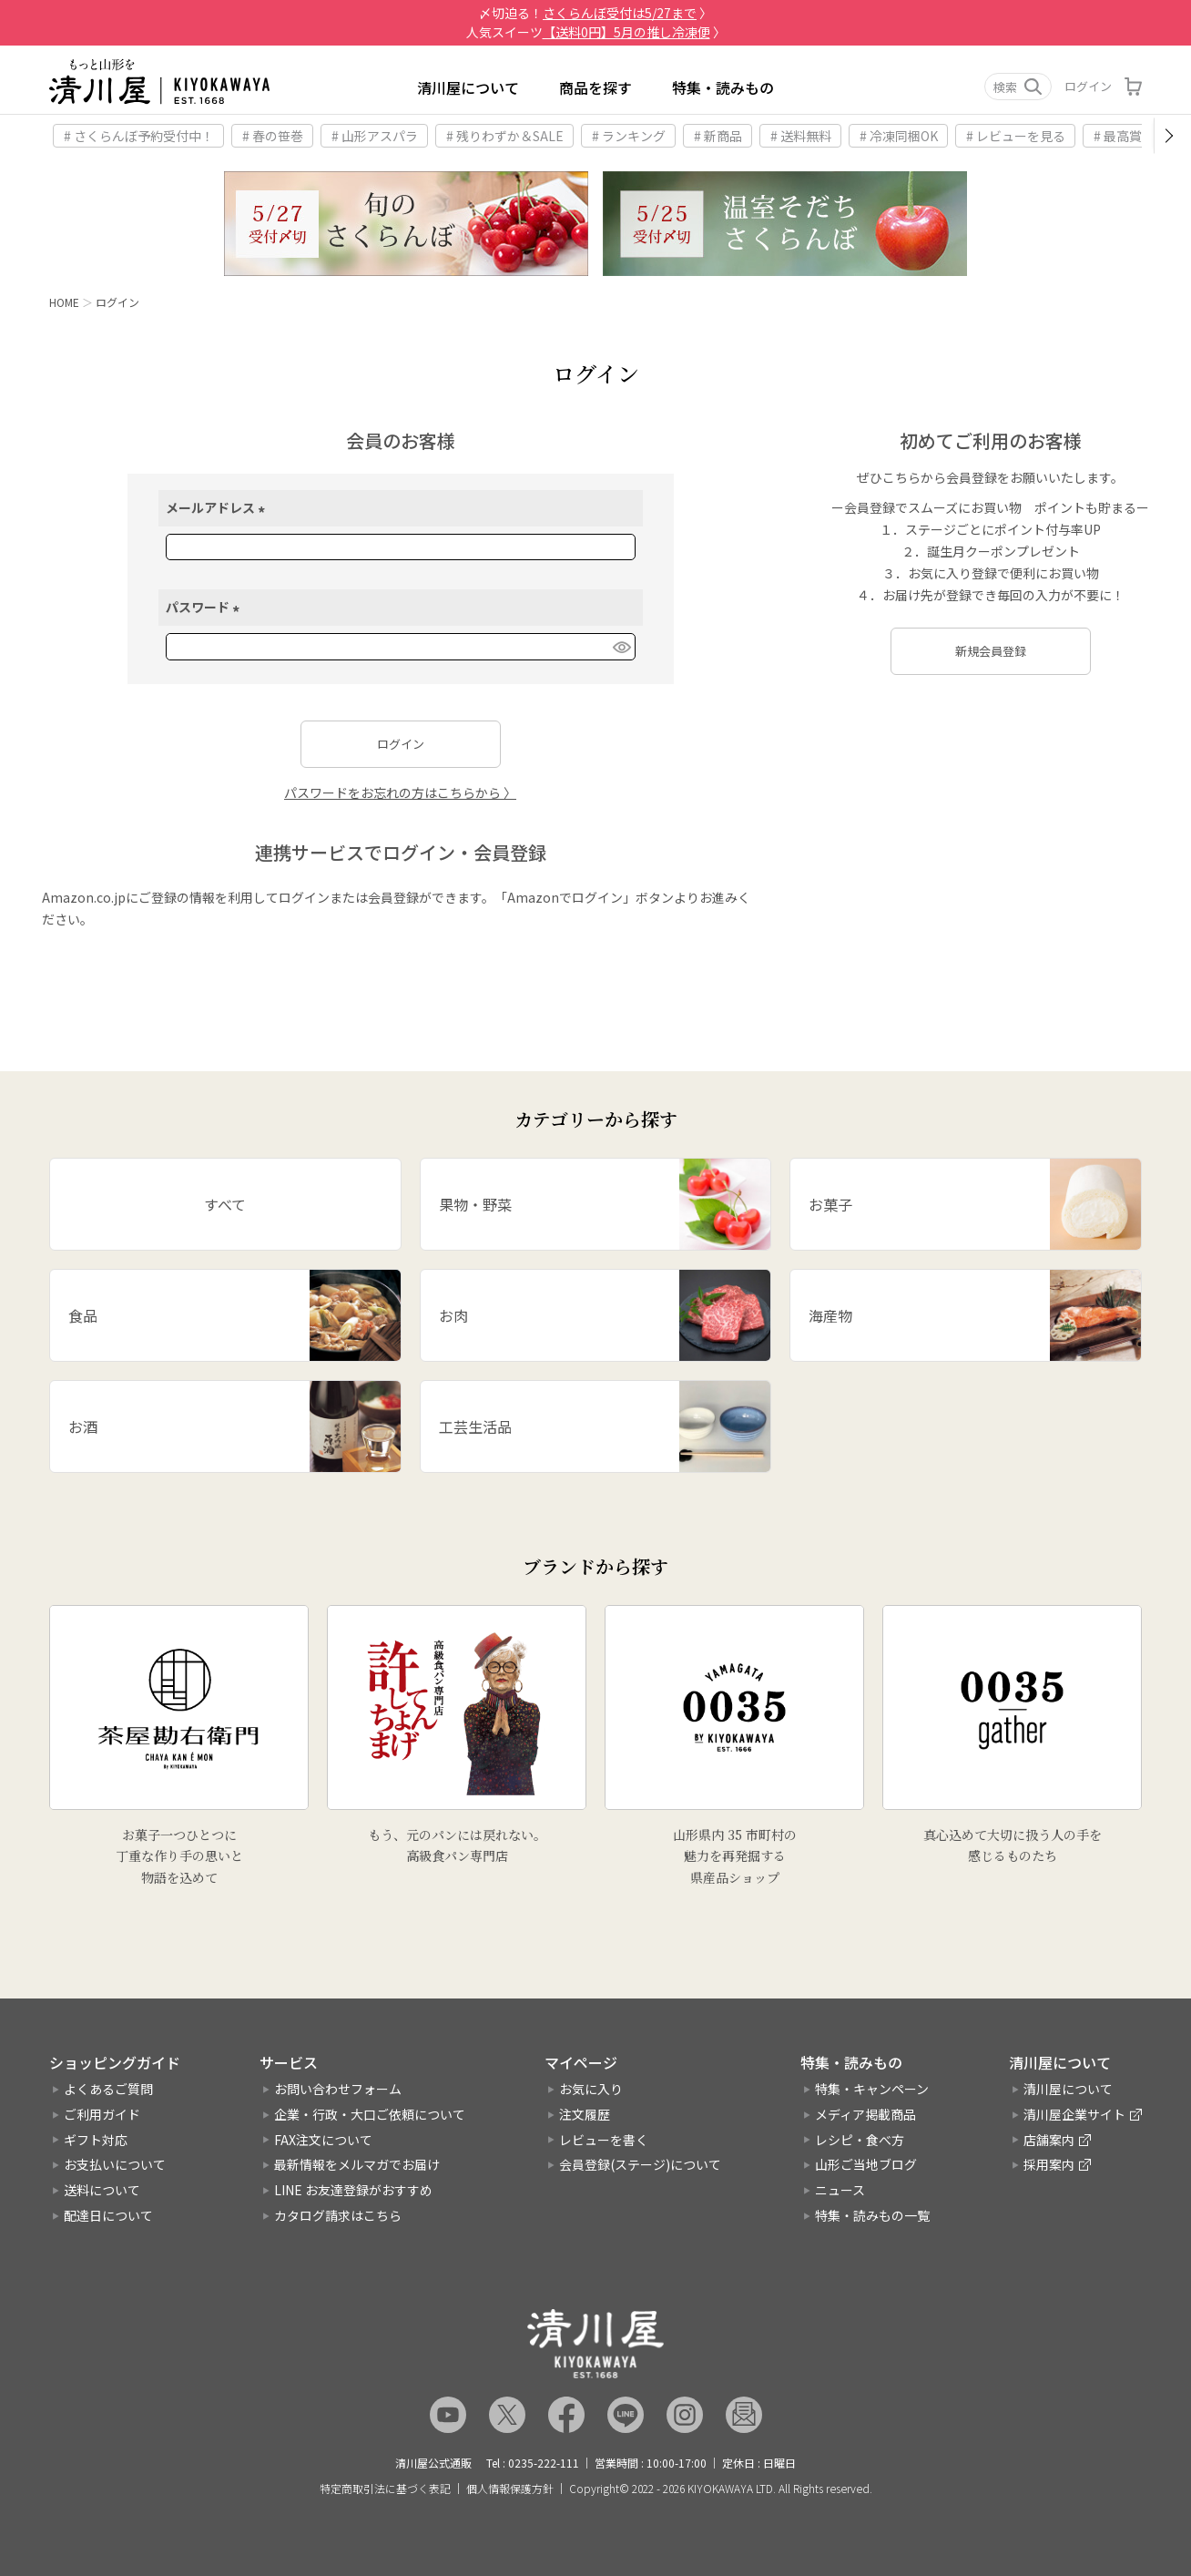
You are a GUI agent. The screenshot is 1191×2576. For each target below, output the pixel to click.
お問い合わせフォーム (338, 2089)
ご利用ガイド (102, 2114)
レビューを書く (603, 2140)
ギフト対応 (95, 2140)
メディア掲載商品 (865, 2114)
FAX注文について (323, 2140)
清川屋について (468, 87)
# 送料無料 (800, 136)
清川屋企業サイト (1074, 2114)
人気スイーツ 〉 (596, 32)
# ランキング (629, 136)
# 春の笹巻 (272, 136)
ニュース (840, 2190)
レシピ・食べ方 (859, 2140)
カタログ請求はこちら (338, 2215)
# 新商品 (718, 136)
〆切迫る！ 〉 (595, 13)
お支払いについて (115, 2164)
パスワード (205, 607)
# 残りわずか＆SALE (505, 136)
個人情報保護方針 (510, 2488)
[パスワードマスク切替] (621, 646)
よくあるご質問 (108, 2089)
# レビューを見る (1015, 136)
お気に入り (591, 2089)
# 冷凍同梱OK (899, 136)
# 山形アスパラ (374, 136)
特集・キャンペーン (872, 2089)
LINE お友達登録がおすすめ (353, 2190)
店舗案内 (1048, 2140)
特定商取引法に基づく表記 (385, 2488)
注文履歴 (584, 2114)
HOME (64, 302)
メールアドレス (218, 507)
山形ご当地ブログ (866, 2164)
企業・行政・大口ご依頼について (369, 2114)
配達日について (108, 2215)
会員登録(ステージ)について (640, 2164)
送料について (102, 2190)
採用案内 (1048, 2164)
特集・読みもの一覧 (872, 2215)
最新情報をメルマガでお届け (357, 2164)
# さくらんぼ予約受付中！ (139, 136)
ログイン (1088, 86)
